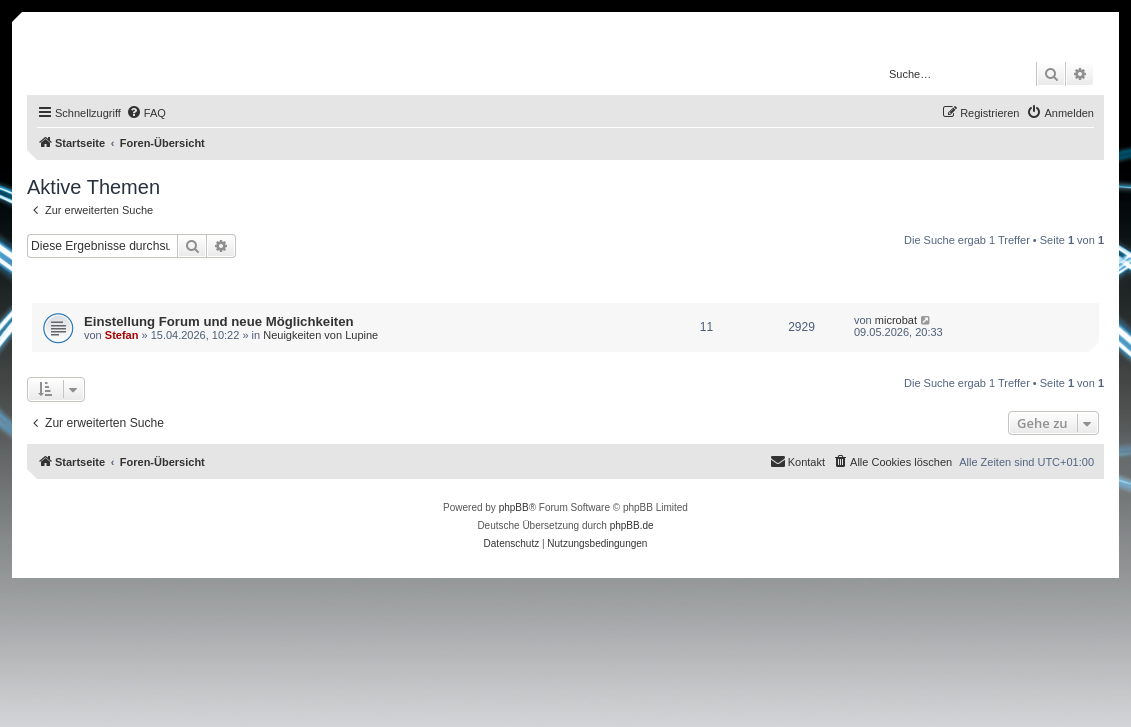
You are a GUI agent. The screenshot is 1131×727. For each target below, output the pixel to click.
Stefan (122, 335)
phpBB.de (632, 525)
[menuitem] (146, 113)
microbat (896, 320)
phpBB (514, 507)
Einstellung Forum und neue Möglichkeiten (219, 321)
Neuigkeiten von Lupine (320, 335)
